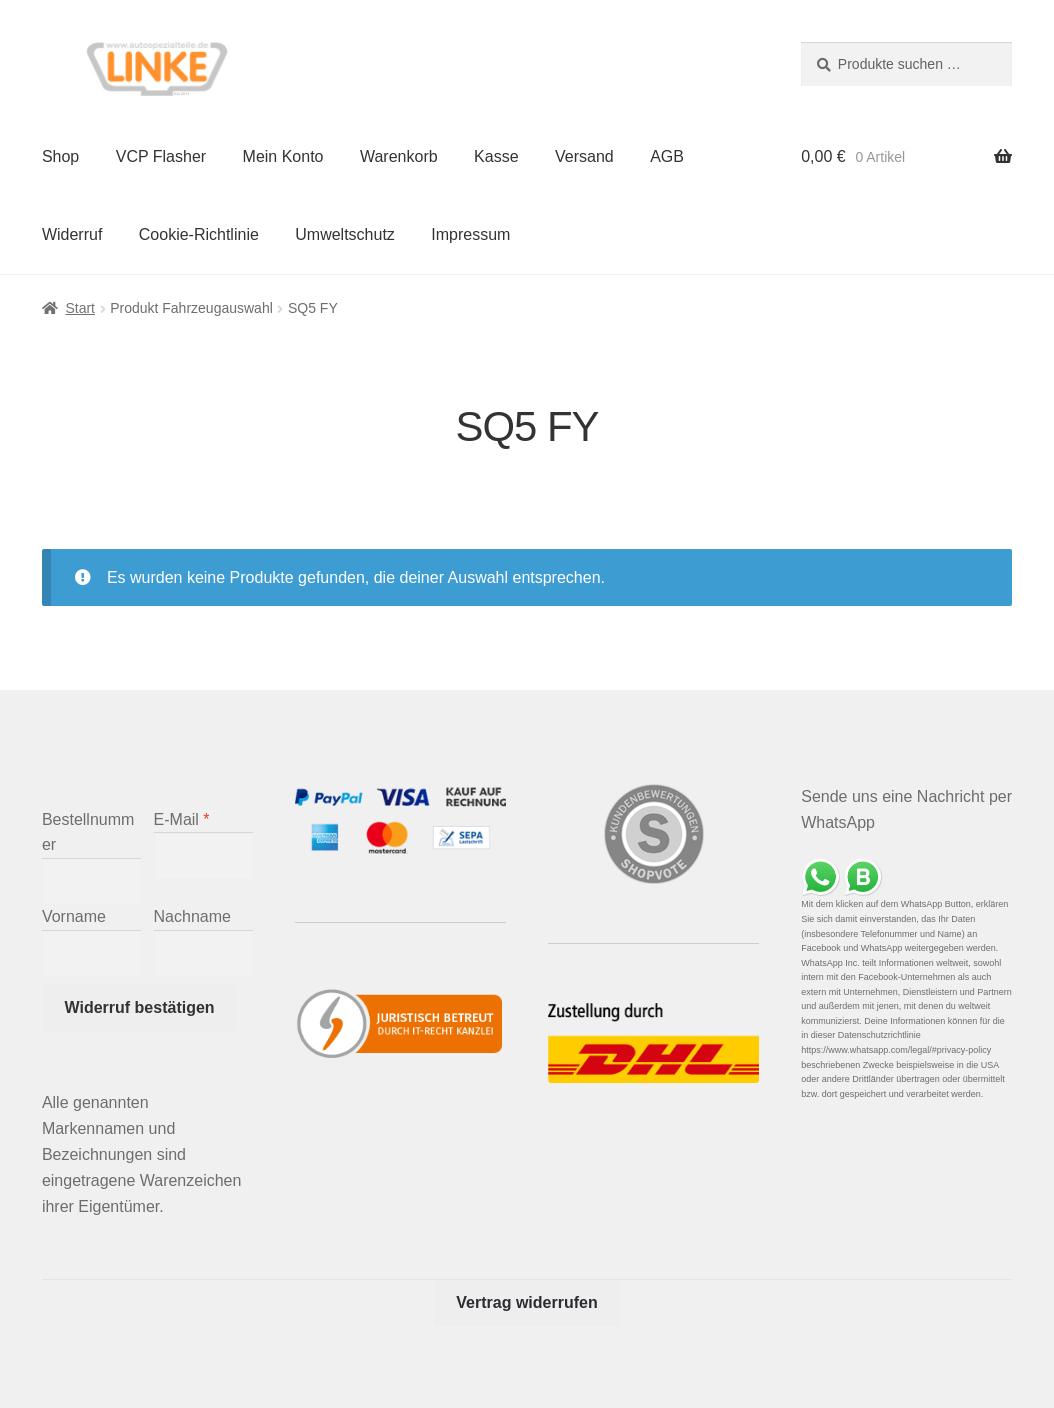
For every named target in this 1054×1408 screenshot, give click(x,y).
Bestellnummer (88, 832)
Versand (584, 156)
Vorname (74, 916)
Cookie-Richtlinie (199, 234)
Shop (60, 156)
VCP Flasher (161, 156)
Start (80, 308)
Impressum (470, 234)
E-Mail (182, 819)
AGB (667, 156)
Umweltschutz (345, 234)
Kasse (496, 156)
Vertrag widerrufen (526, 1302)
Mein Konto (283, 156)
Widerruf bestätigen (140, 1007)
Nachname (192, 916)
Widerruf (72, 234)
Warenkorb (399, 156)
